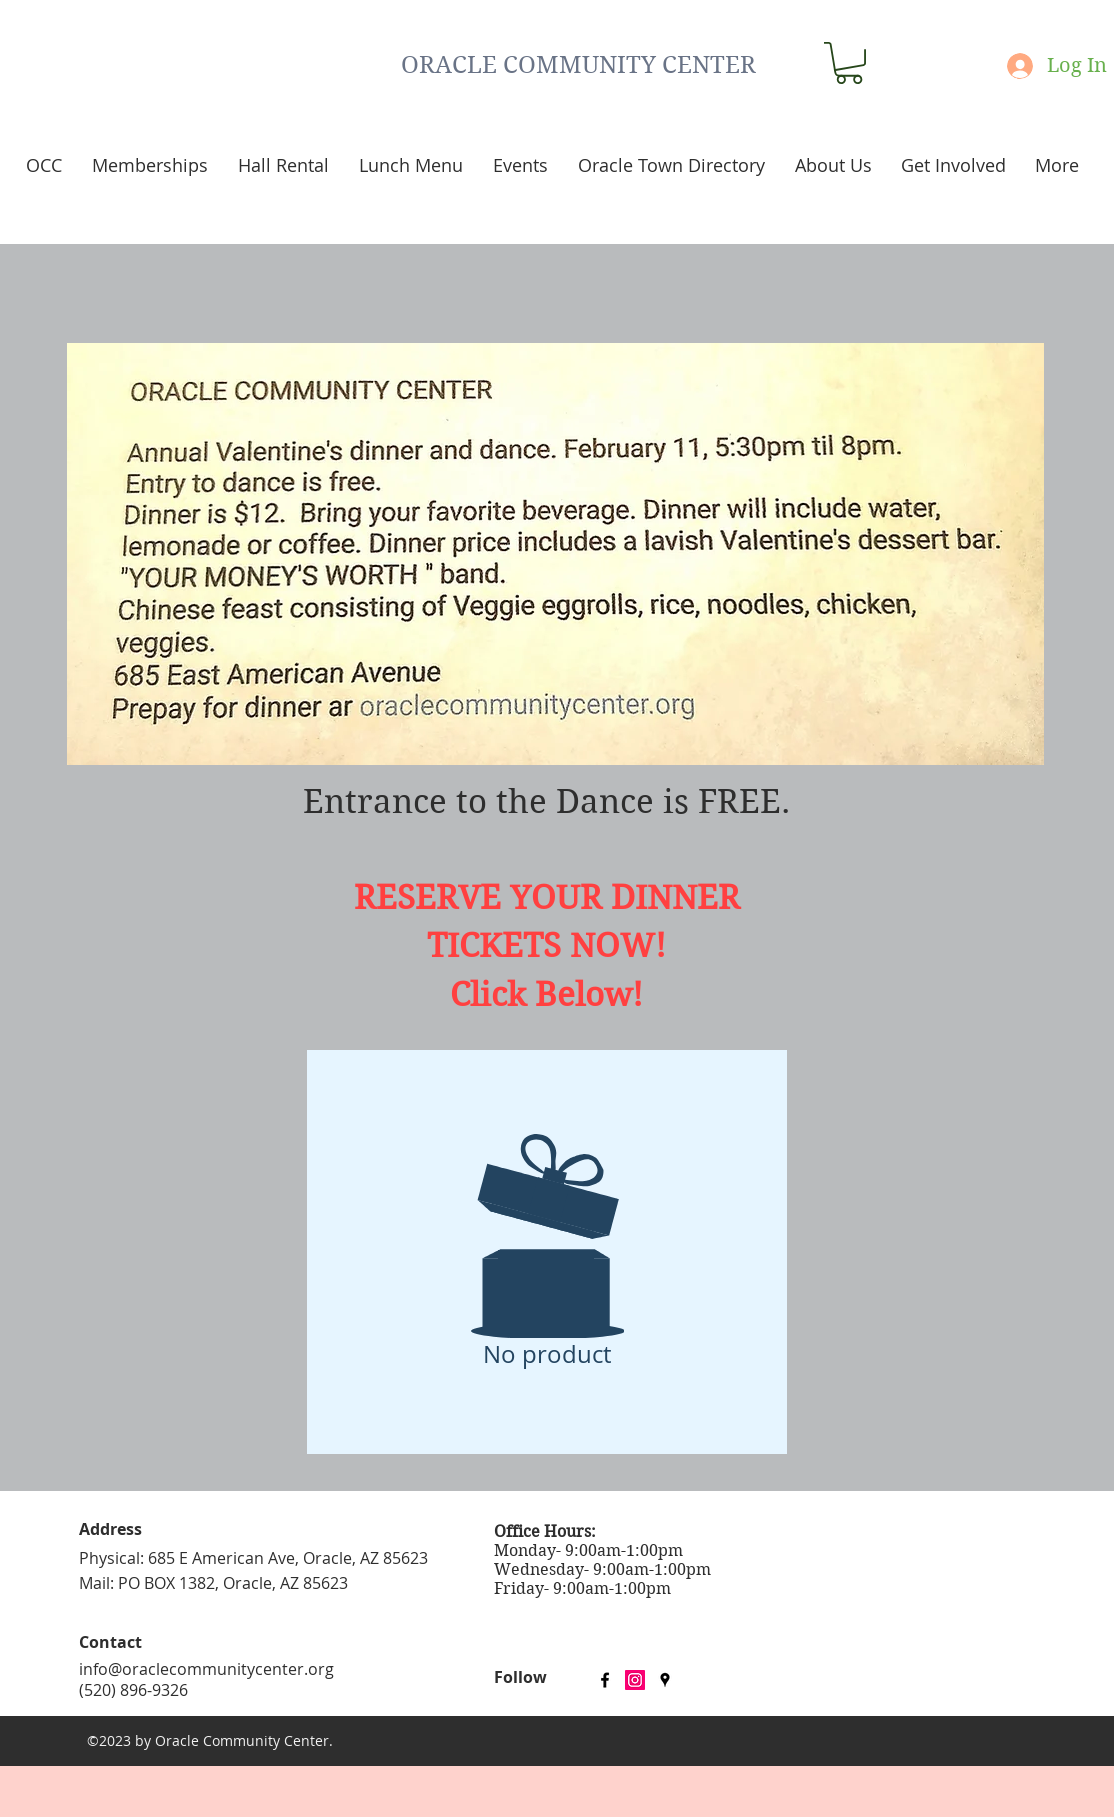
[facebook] (605, 1680)
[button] (849, 63)
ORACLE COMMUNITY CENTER (578, 65)
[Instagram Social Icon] (635, 1680)
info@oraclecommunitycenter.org (206, 1669)
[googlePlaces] (665, 1680)
